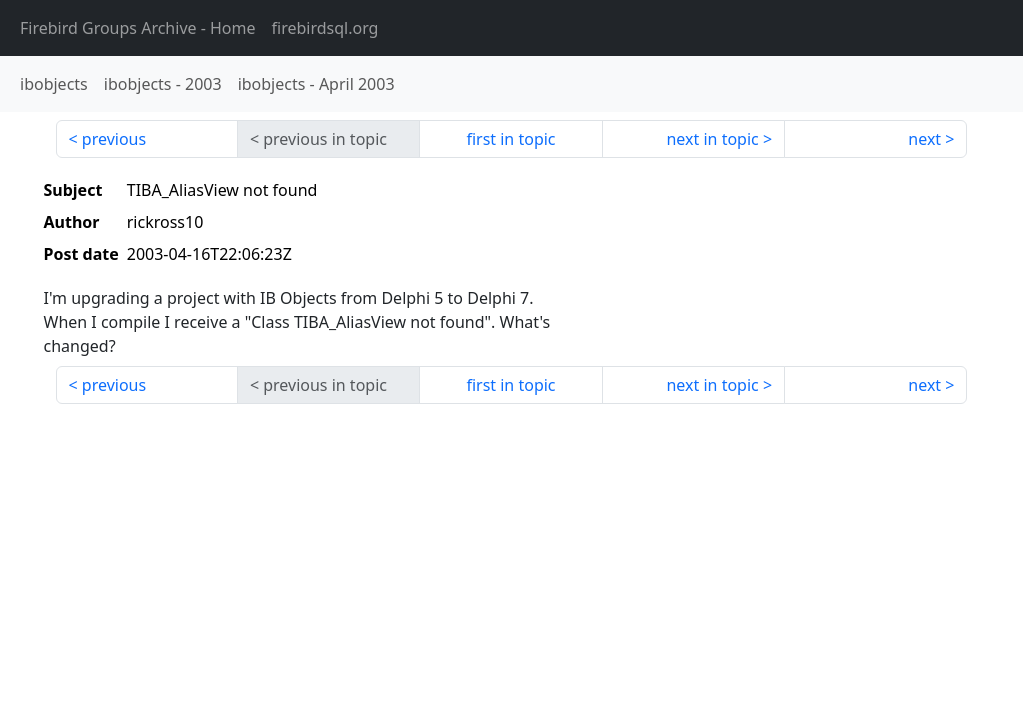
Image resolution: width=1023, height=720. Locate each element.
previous (114, 139)
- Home (138, 28)
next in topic (712, 139)
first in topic (510, 139)
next (924, 139)
